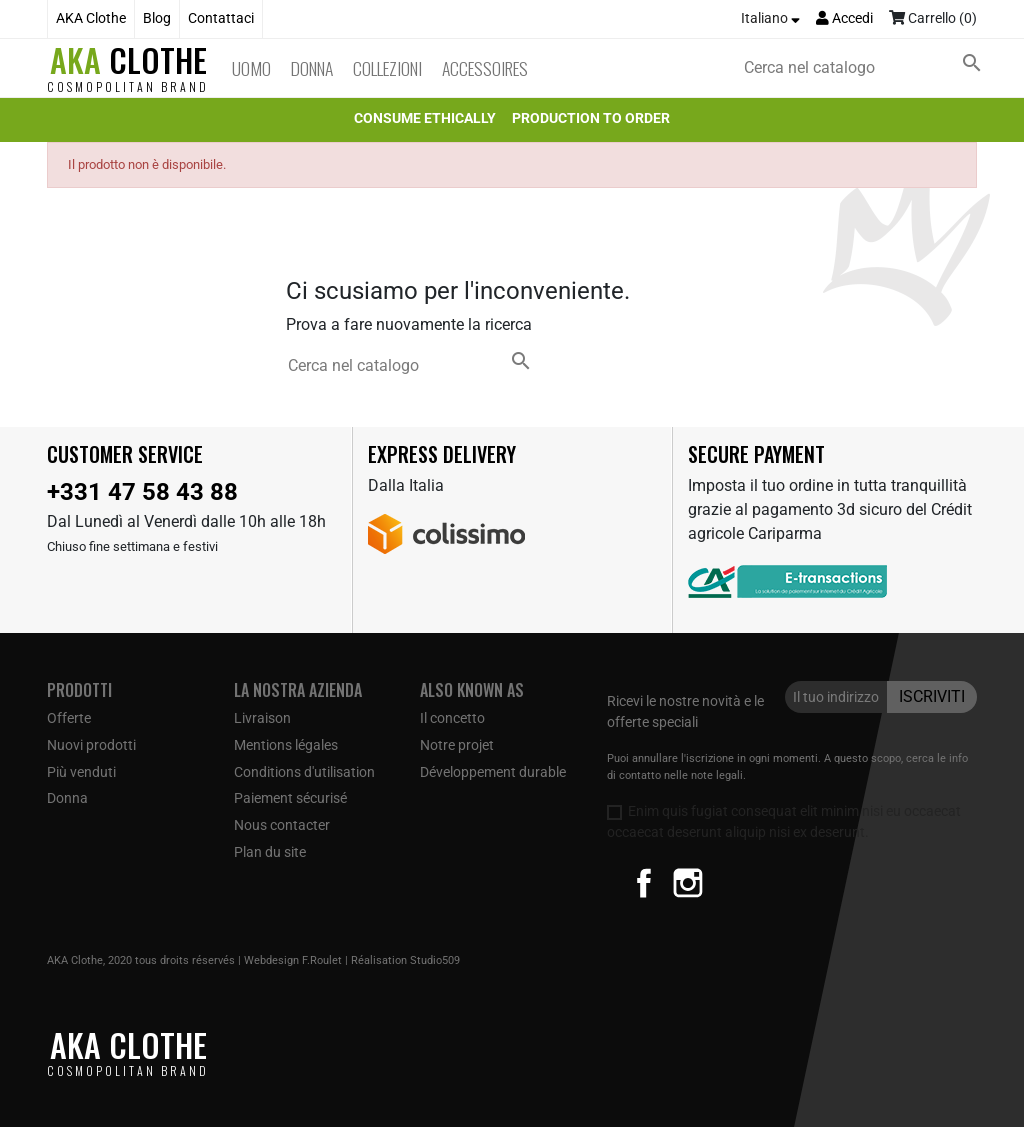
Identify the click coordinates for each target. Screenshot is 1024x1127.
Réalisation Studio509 (405, 960)
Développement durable (493, 772)
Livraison (262, 718)
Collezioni (387, 68)
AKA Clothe (91, 18)
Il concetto (452, 718)
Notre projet (457, 745)
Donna (312, 68)
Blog (157, 18)
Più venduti (81, 772)
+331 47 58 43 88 (142, 492)
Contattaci (221, 18)
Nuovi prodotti (91, 745)
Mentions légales (286, 745)
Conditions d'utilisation (304, 772)
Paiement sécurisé (290, 798)
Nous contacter (282, 825)
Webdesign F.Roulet (293, 960)
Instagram (688, 883)
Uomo (251, 68)
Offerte (69, 718)
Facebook (644, 883)
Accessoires (485, 68)
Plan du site (270, 852)
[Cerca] (867, 68)
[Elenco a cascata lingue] (770, 19)
